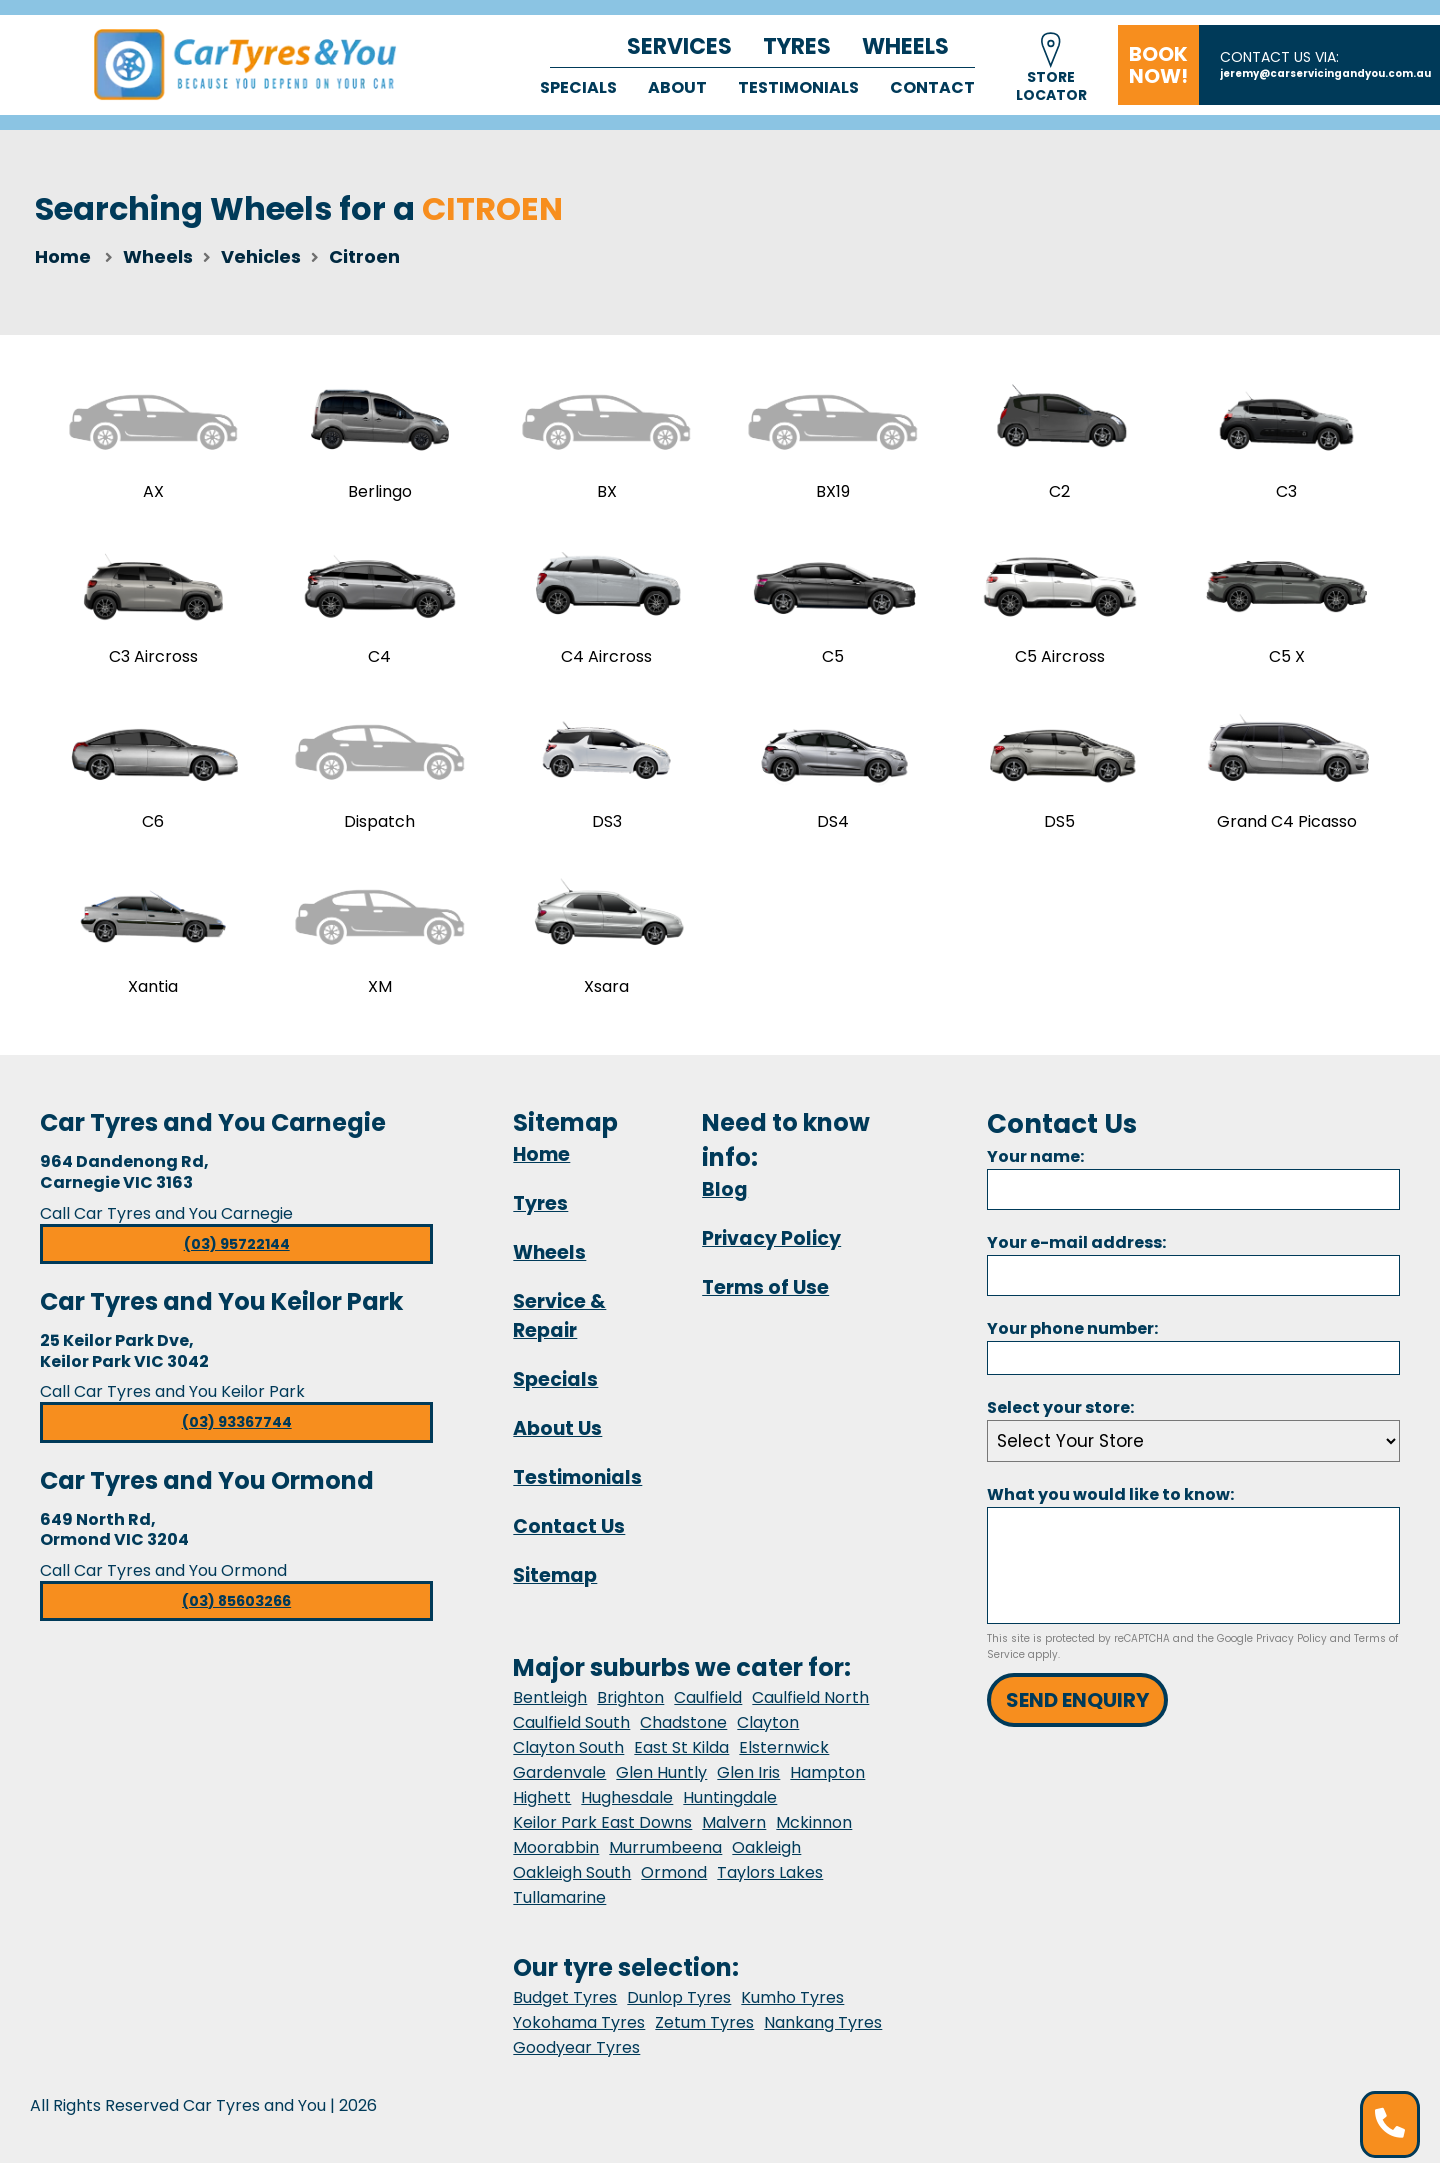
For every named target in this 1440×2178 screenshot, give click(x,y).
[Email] (1193, 1290)
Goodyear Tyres (576, 2062)
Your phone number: (1072, 1343)
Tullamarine (559, 1912)
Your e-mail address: (1076, 1257)
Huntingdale (730, 1812)
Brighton (630, 1712)
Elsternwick (784, 1762)
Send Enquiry (1077, 1716)
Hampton (827, 1787)
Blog (725, 1204)
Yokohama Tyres (579, 2037)
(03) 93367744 (237, 1438)
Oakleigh (766, 1862)
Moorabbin (556, 1862)
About (677, 87)
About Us (557, 1443)
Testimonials (798, 87)
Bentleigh (550, 1712)
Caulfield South (571, 1737)
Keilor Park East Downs (602, 1837)
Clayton (768, 1737)
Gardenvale (559, 1787)
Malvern (734, 1837)
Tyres (797, 46)
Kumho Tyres (792, 2012)
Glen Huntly (661, 1787)
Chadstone (683, 1737)
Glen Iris (748, 1787)
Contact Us (569, 1541)
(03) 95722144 (237, 1259)
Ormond (674, 1887)
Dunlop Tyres (679, 2012)
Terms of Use (765, 1302)
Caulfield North (810, 1712)
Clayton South (568, 1762)
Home (63, 256)
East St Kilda (681, 1762)
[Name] (1193, 1204)
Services (679, 46)
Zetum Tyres (704, 2037)
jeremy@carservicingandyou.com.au (1325, 73)
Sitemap (555, 1590)
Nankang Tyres (823, 2037)
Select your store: (1060, 1423)
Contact (932, 87)
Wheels (905, 46)
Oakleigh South (572, 1887)
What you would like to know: (1110, 1510)
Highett (542, 1812)
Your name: (1035, 1171)
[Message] (1193, 1581)
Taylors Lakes (770, 1887)
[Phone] (1193, 1373)
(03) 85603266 (236, 1617)
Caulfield (708, 1712)
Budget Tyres (565, 2012)
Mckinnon (814, 1837)
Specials (578, 87)
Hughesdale (627, 1812)
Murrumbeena (665, 1862)
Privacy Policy (771, 1253)
